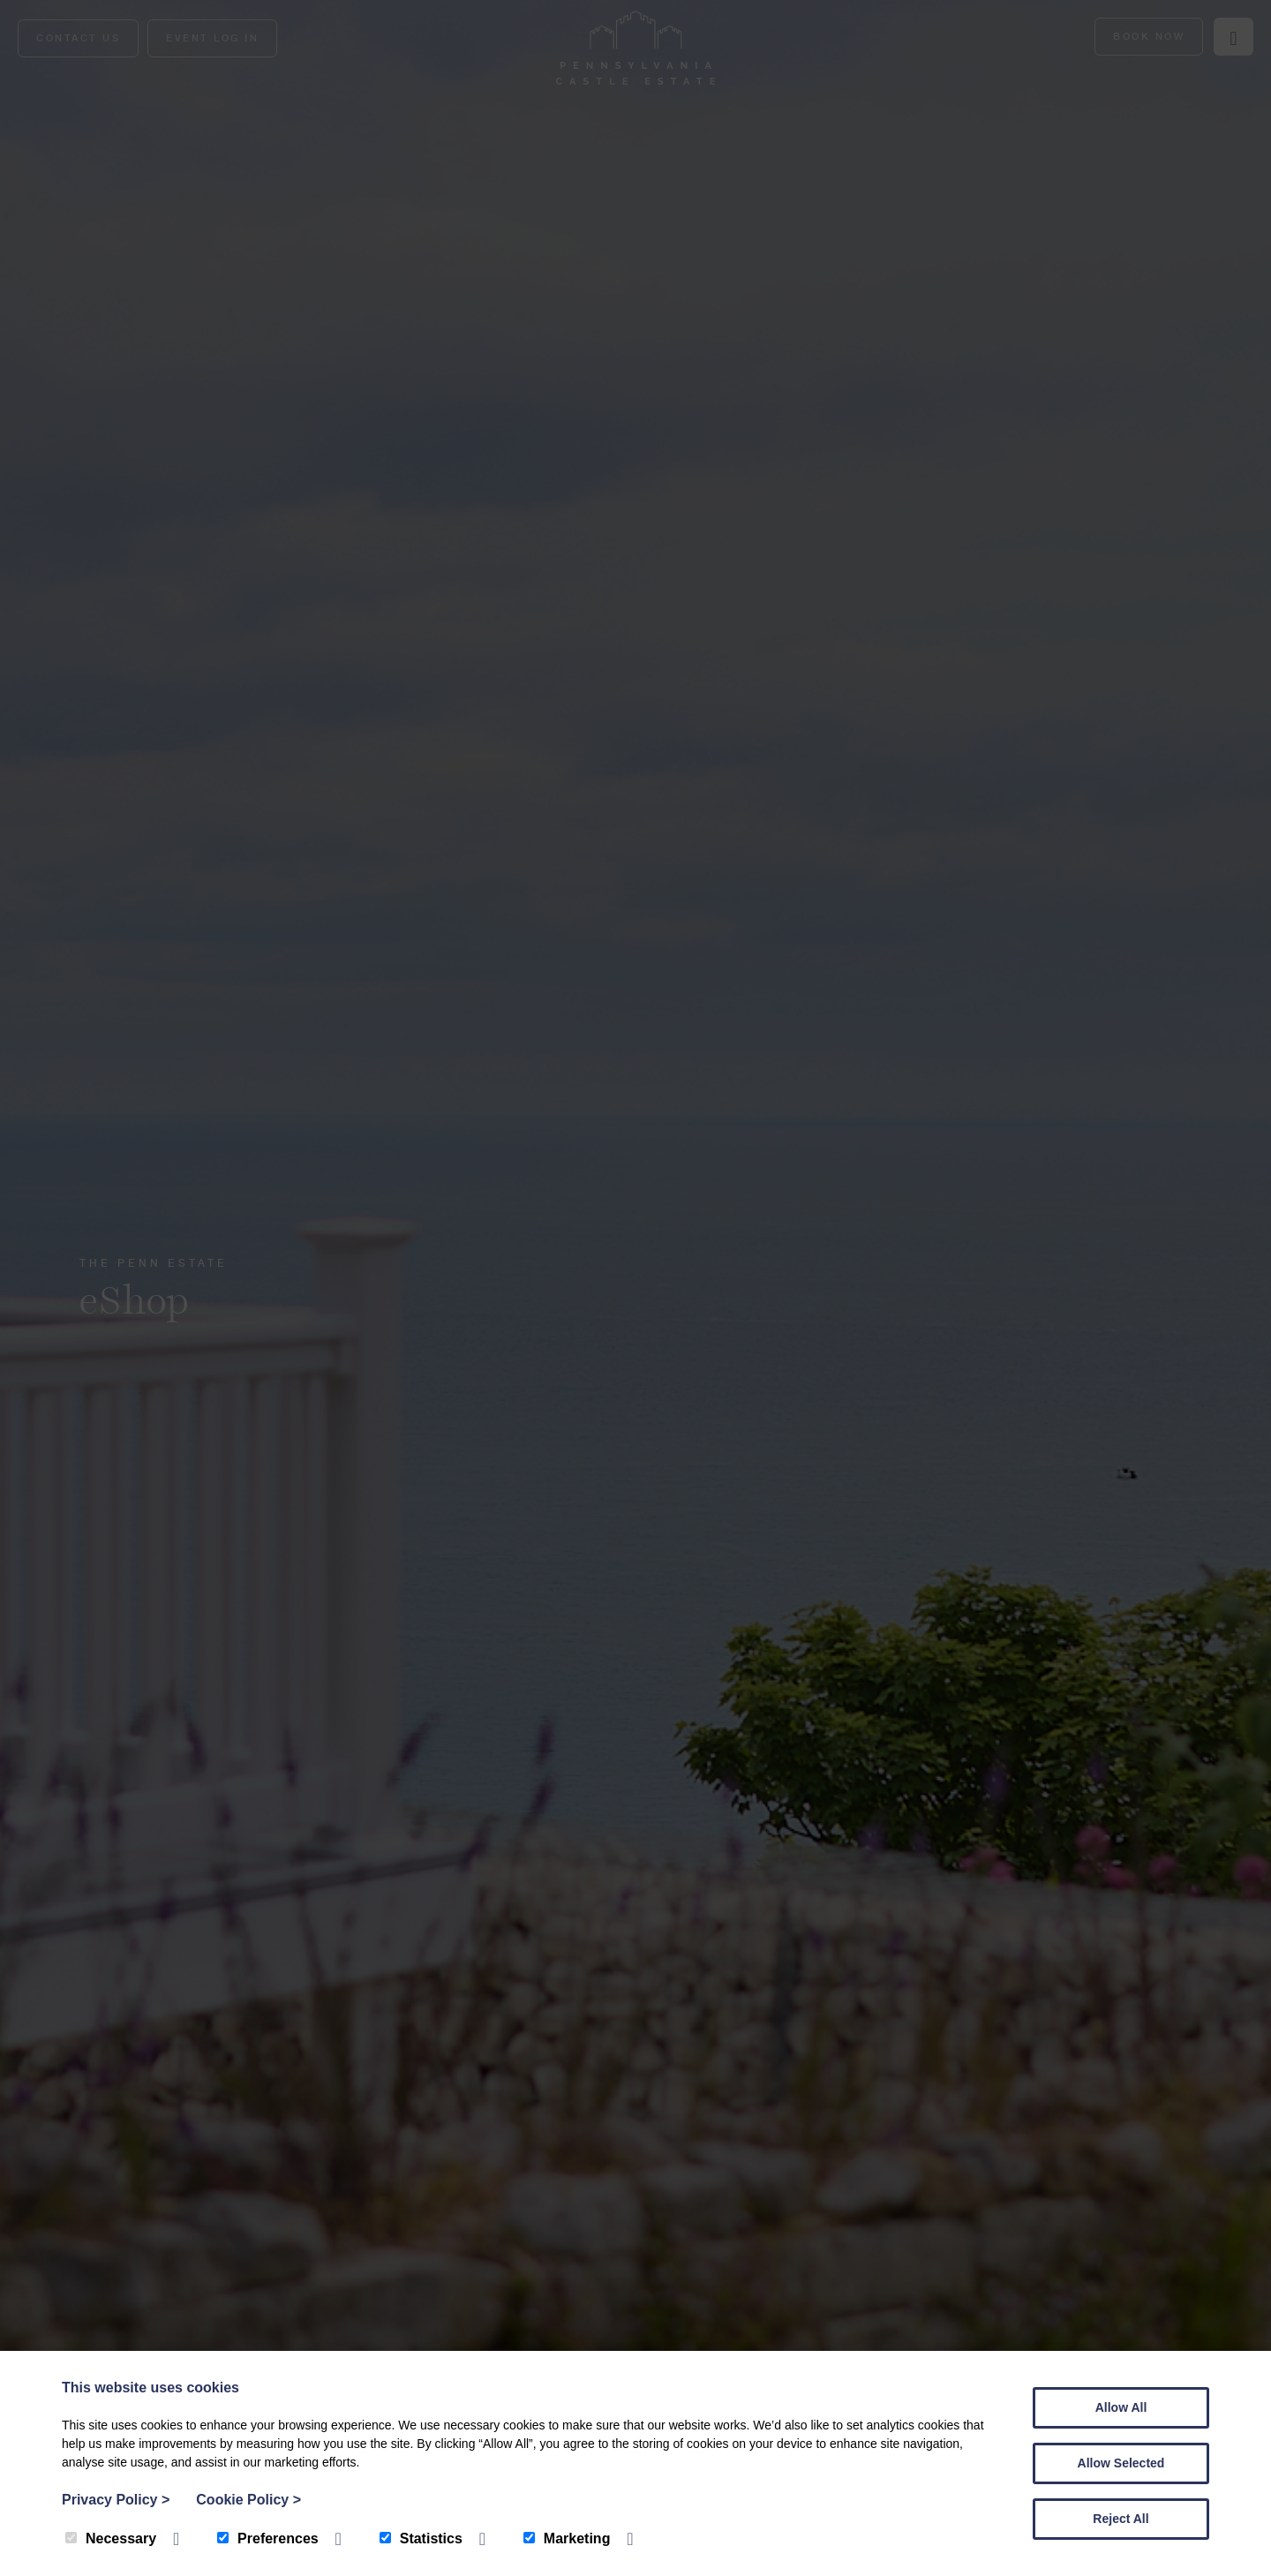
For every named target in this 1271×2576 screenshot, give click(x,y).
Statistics (421, 2538)
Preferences (268, 2538)
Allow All (1121, 2407)
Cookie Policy (248, 2499)
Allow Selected (1121, 2463)
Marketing (567, 2538)
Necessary (110, 2538)
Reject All (1120, 2519)
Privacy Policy (115, 2499)
